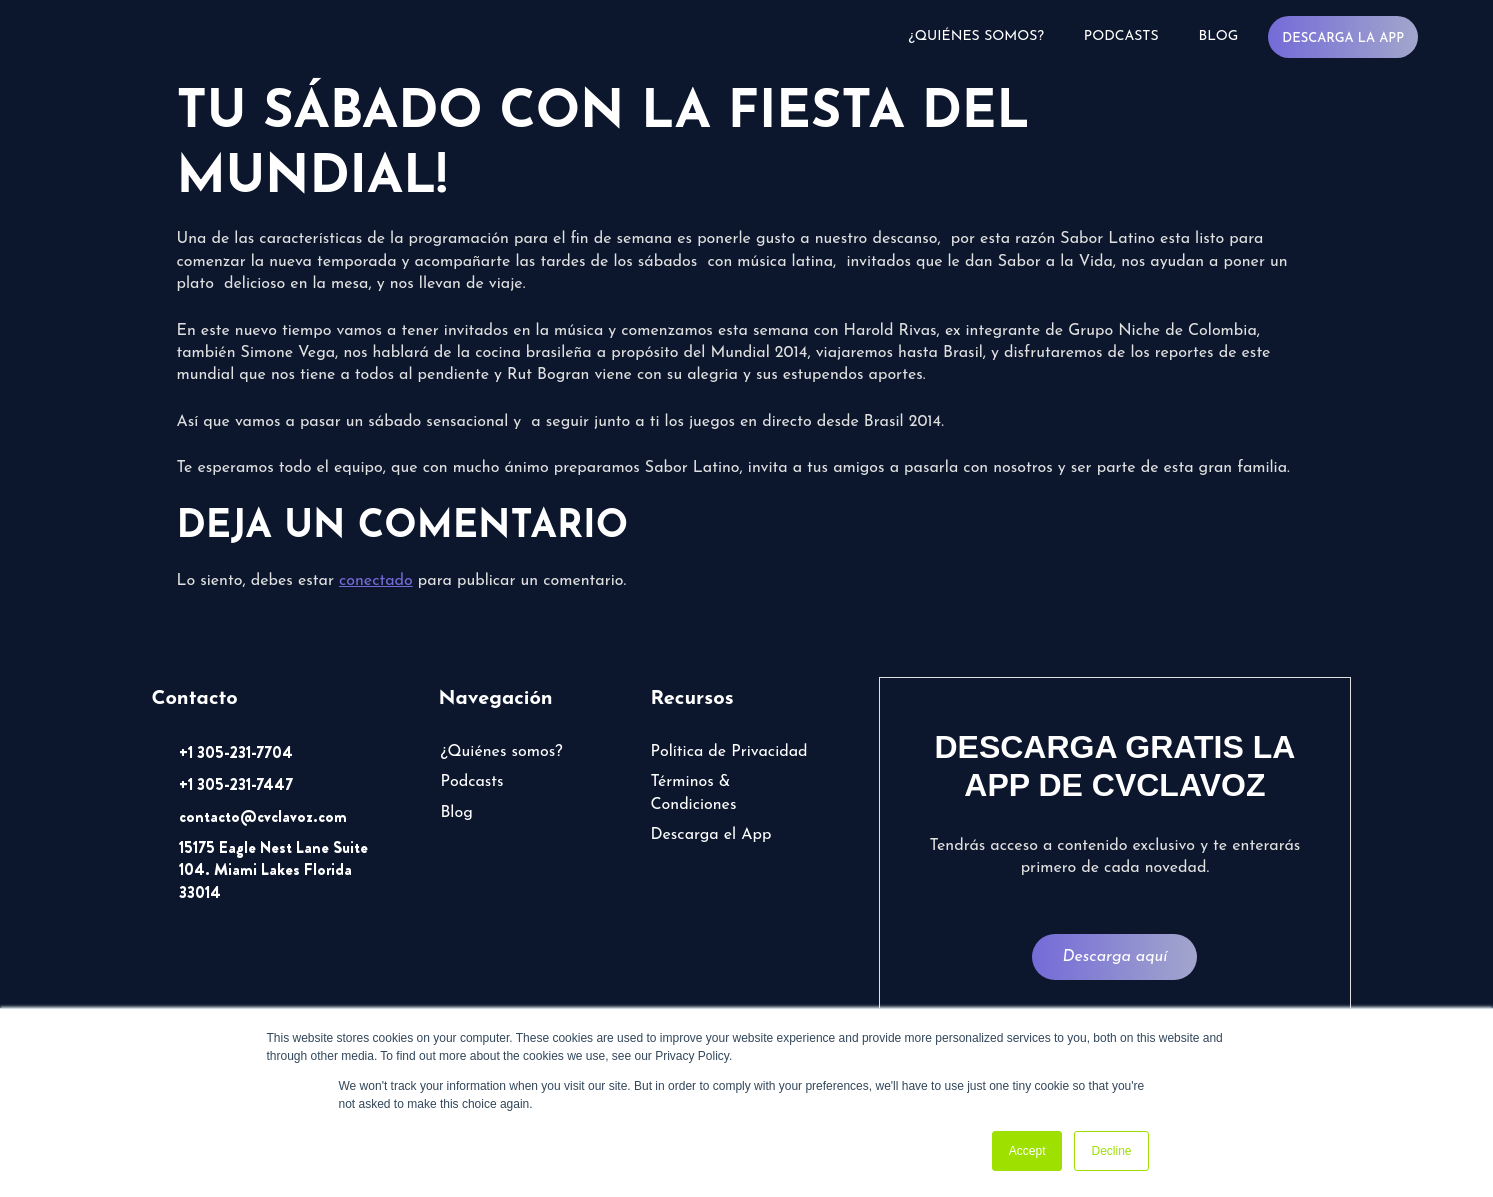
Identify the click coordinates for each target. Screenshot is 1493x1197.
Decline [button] (1111, 1151)
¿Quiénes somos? (976, 36)
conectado (376, 581)
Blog (1219, 36)
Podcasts (1121, 36)
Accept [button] (1027, 1151)
